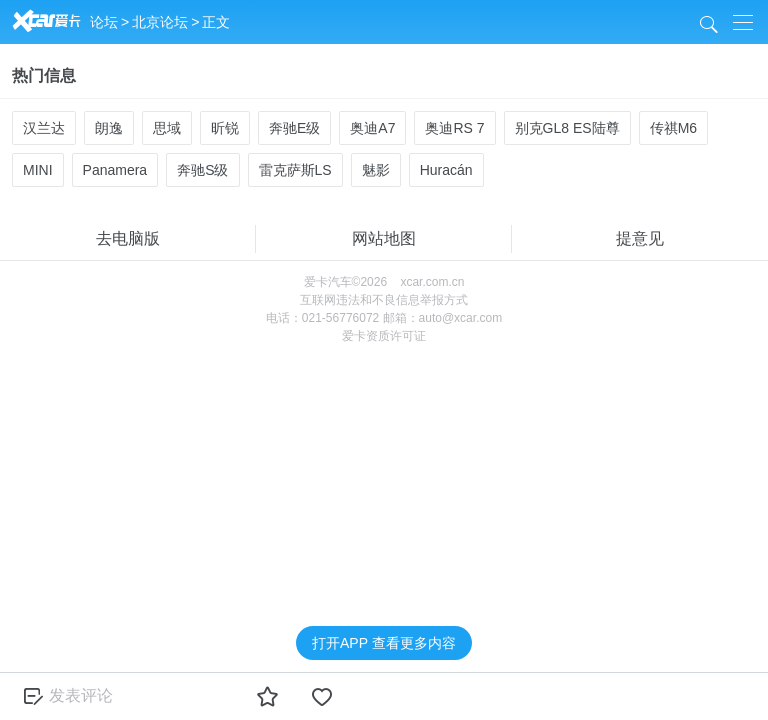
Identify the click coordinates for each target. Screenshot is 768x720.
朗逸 (109, 128)
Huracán (446, 170)
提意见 (640, 238)
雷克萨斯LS (295, 170)
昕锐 (225, 128)
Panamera (115, 170)
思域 (167, 128)
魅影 (376, 170)
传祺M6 (673, 128)
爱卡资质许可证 (384, 336)
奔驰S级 (202, 170)
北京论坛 (160, 22)
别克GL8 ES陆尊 (567, 128)
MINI (38, 170)
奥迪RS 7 (454, 128)
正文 (216, 22)
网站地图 (384, 238)
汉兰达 (44, 128)
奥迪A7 (372, 128)
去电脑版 (128, 238)
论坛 (104, 22)
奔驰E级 (294, 128)
